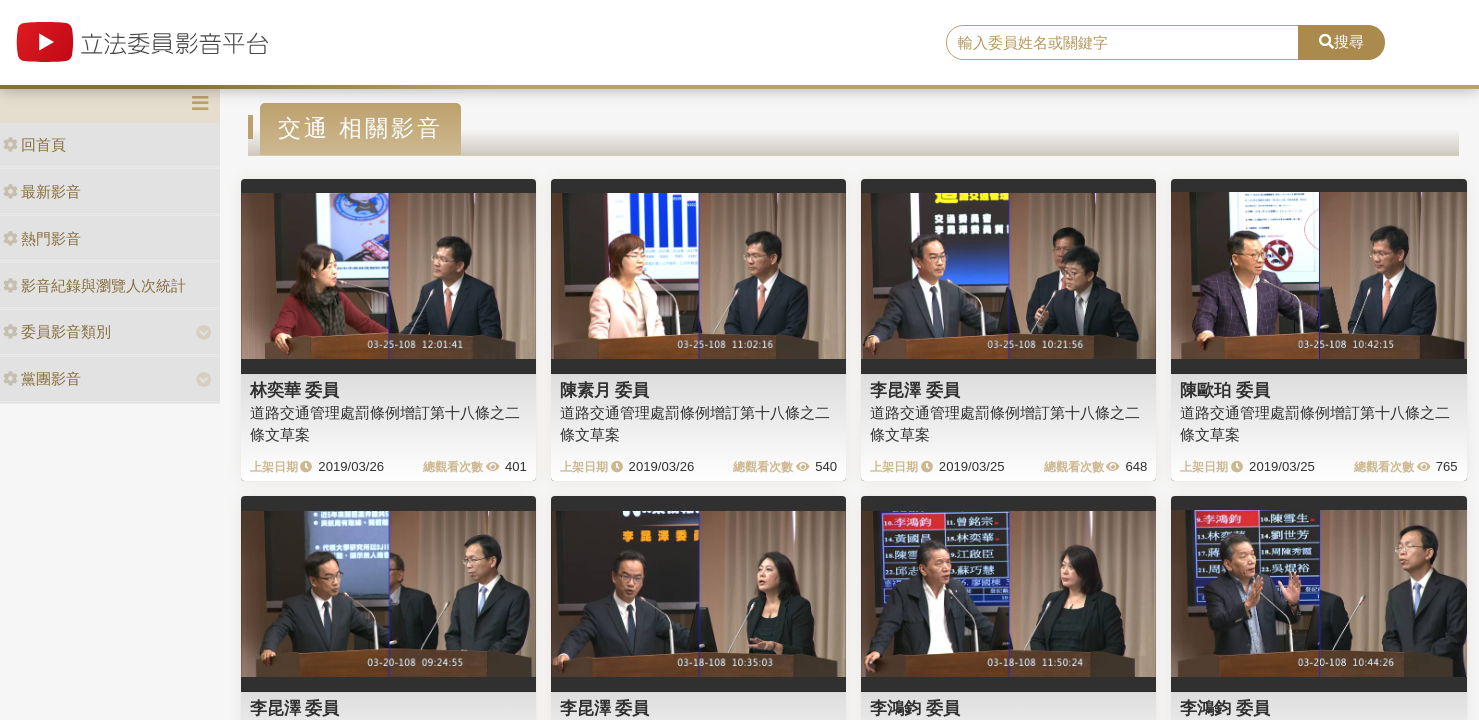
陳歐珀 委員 (1225, 390)
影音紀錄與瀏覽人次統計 (94, 285)
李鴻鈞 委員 (915, 708)
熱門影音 (42, 238)
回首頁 (34, 144)
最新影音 (42, 191)
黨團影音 (42, 378)
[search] (1122, 43)
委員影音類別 (57, 331)
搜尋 (1341, 41)
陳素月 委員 (605, 390)
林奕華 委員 (295, 390)
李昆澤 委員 (915, 390)
